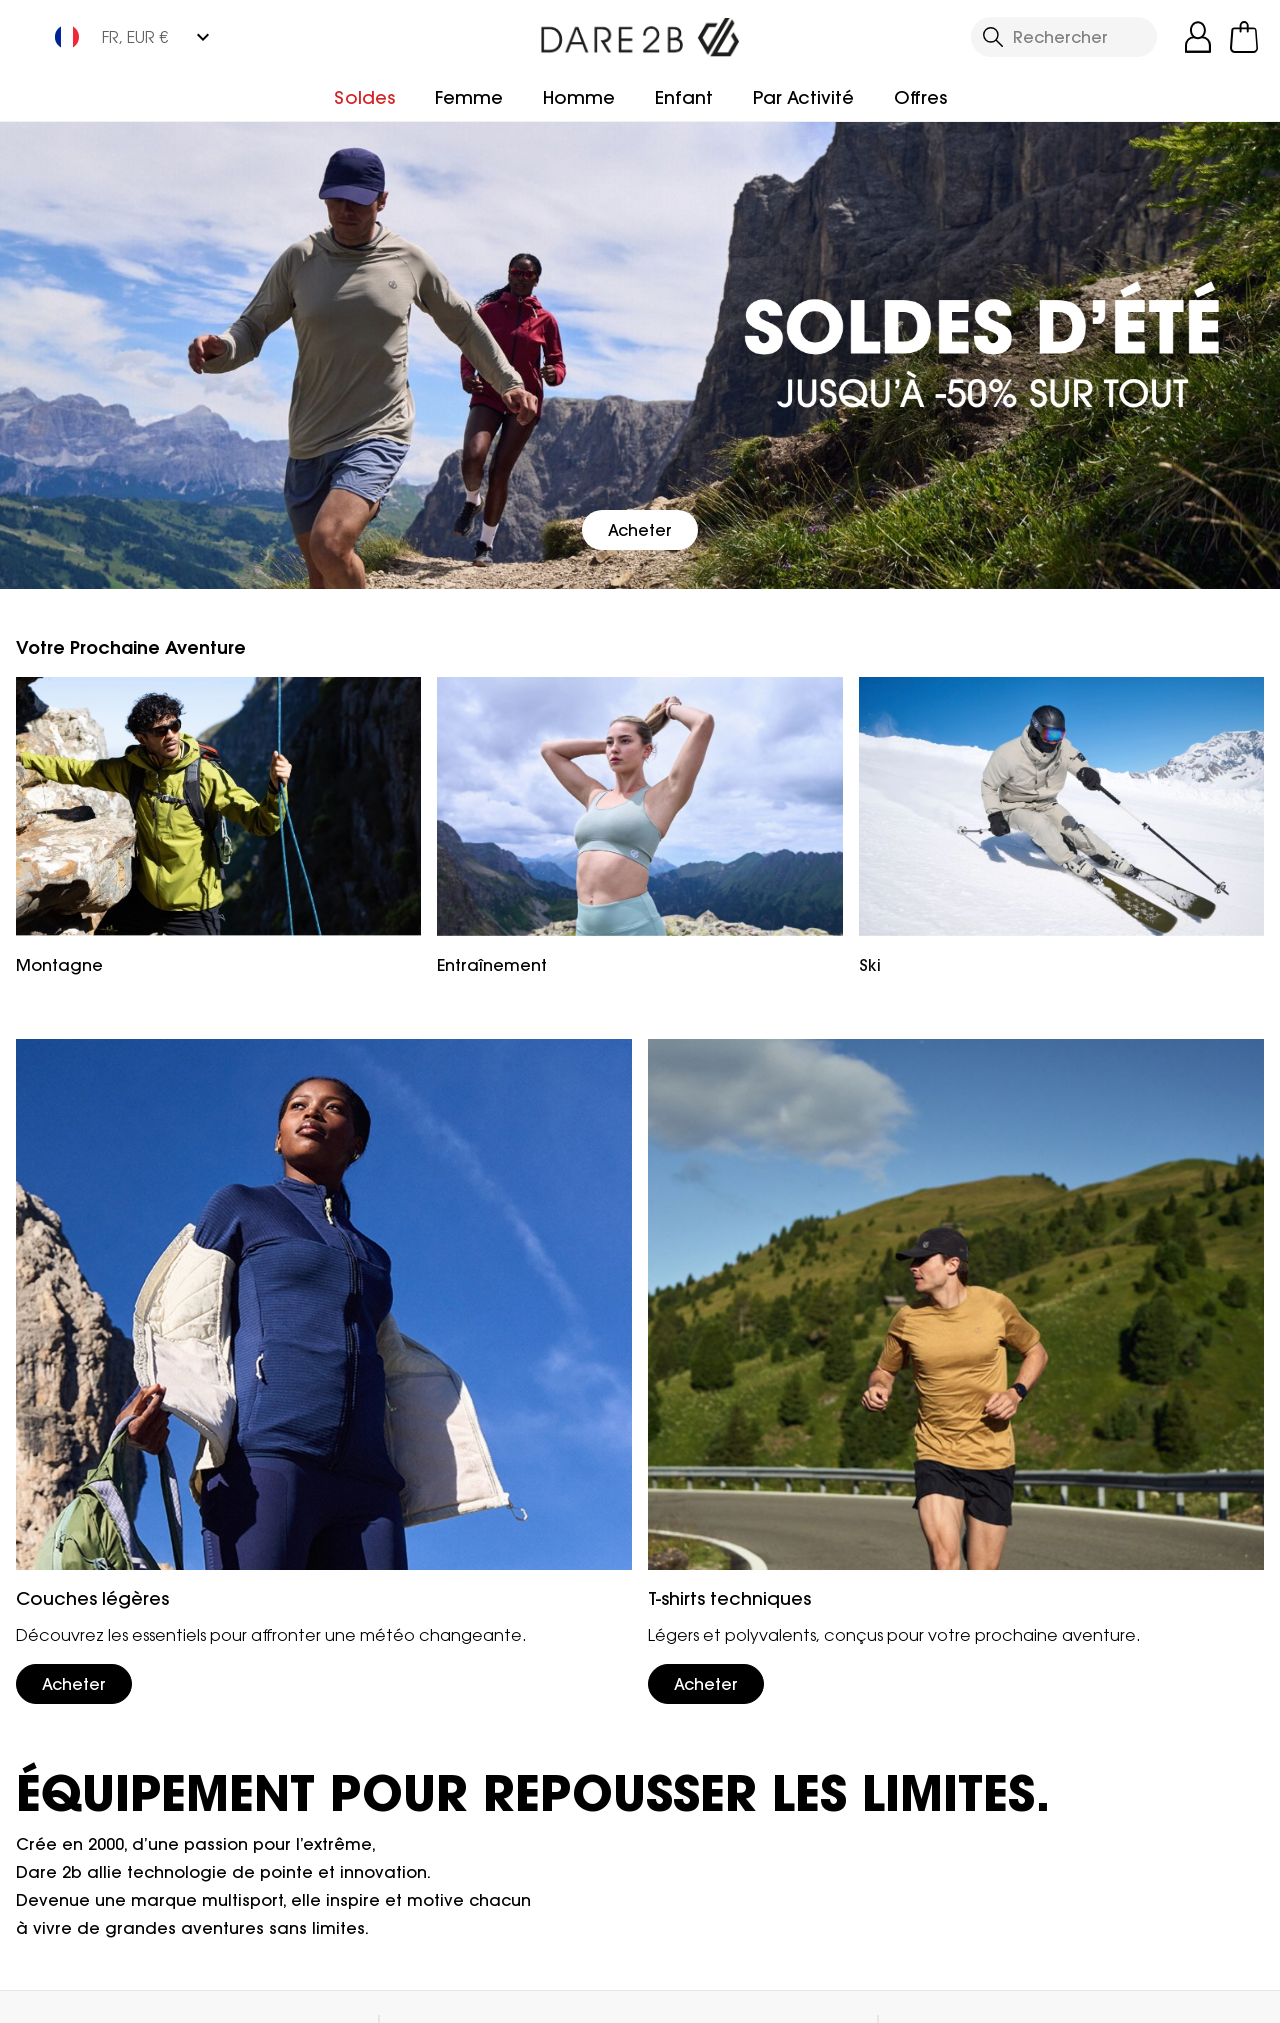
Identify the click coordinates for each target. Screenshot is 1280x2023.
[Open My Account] (1198, 37)
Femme (469, 97)
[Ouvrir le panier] (1244, 37)
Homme (579, 97)
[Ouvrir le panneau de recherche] (1064, 37)
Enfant (684, 97)
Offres (920, 97)
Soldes (364, 97)
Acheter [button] (640, 530)
